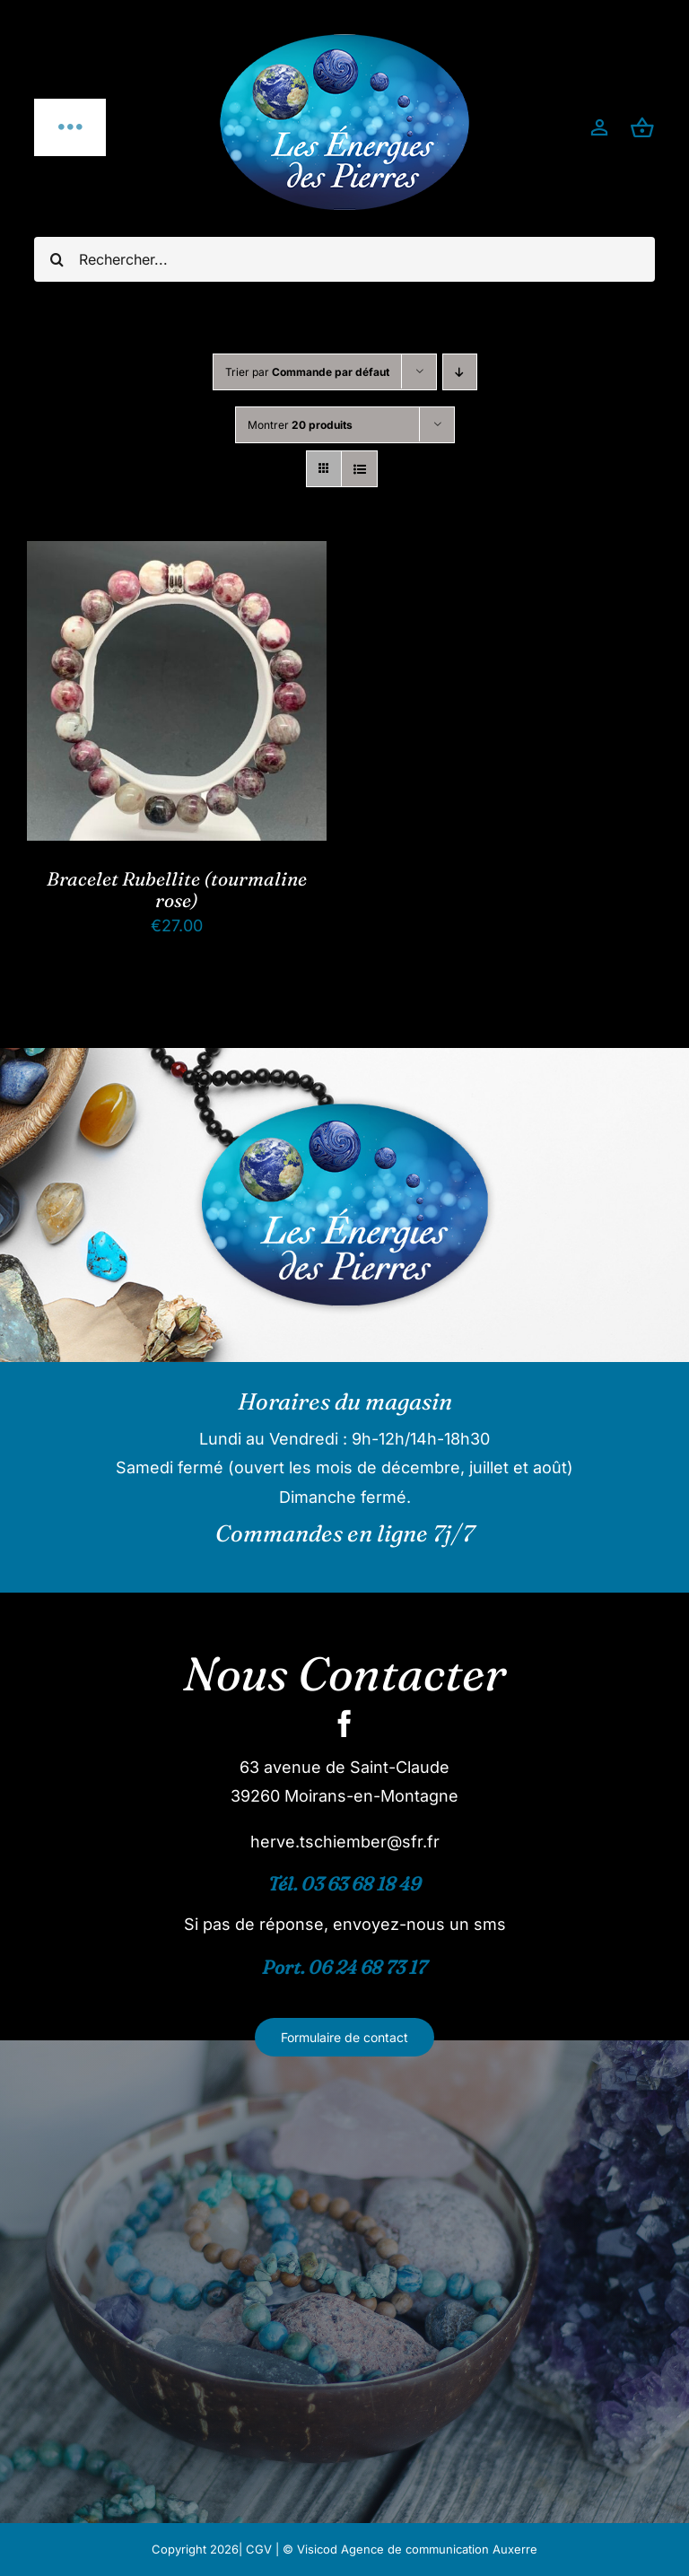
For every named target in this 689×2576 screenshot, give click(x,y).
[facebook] (344, 1723)
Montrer (300, 425)
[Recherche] (56, 259)
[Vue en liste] (359, 468)
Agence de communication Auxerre (439, 2549)
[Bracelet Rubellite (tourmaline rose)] (177, 555)
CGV (259, 2549)
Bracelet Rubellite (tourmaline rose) (177, 889)
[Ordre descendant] (459, 372)
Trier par (307, 372)
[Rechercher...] (344, 259)
